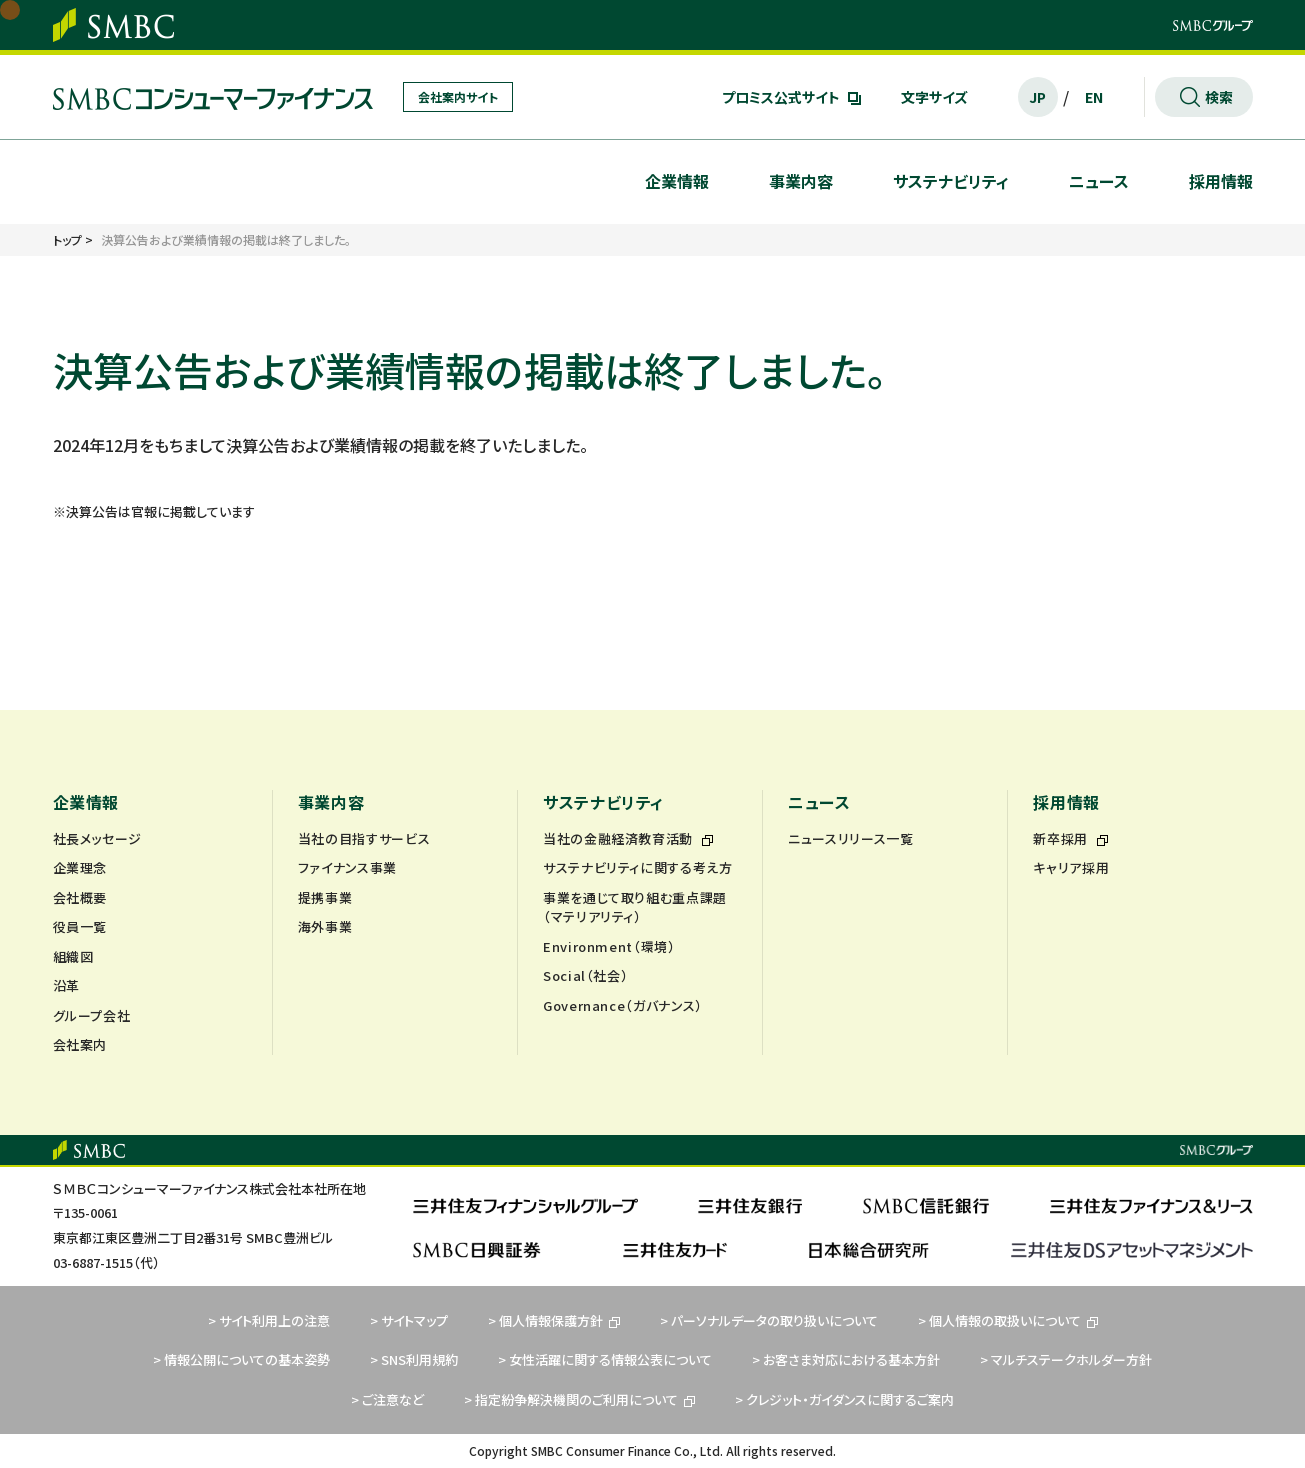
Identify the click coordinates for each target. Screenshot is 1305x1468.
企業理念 (80, 867)
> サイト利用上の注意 (269, 1320)
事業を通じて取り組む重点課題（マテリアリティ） (635, 907)
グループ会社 (92, 1015)
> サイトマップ (409, 1320)
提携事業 (325, 897)
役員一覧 (80, 926)
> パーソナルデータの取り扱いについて (769, 1320)
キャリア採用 (1071, 867)
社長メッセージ (98, 838)
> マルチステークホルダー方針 (1066, 1359)
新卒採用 (1070, 838)
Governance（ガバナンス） (623, 1005)
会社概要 (80, 897)
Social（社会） (586, 975)
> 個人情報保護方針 (554, 1320)
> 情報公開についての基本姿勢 (241, 1359)
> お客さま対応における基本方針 (846, 1359)
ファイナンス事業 (347, 867)
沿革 (66, 985)
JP (1037, 97)
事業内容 (801, 181)
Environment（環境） (609, 946)
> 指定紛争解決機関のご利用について (579, 1399)
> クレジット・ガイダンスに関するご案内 (844, 1399)
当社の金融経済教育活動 (628, 838)
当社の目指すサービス (364, 838)
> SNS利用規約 (414, 1359)
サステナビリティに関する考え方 (638, 867)
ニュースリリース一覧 (851, 838)
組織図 (73, 956)
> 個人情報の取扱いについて (1008, 1320)
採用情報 (1221, 181)
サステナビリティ (951, 181)
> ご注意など (387, 1399)
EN (1094, 97)
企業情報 (677, 181)
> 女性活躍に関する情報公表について (605, 1359)
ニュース (1099, 181)
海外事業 (325, 926)
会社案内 (80, 1044)
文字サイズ (934, 97)
